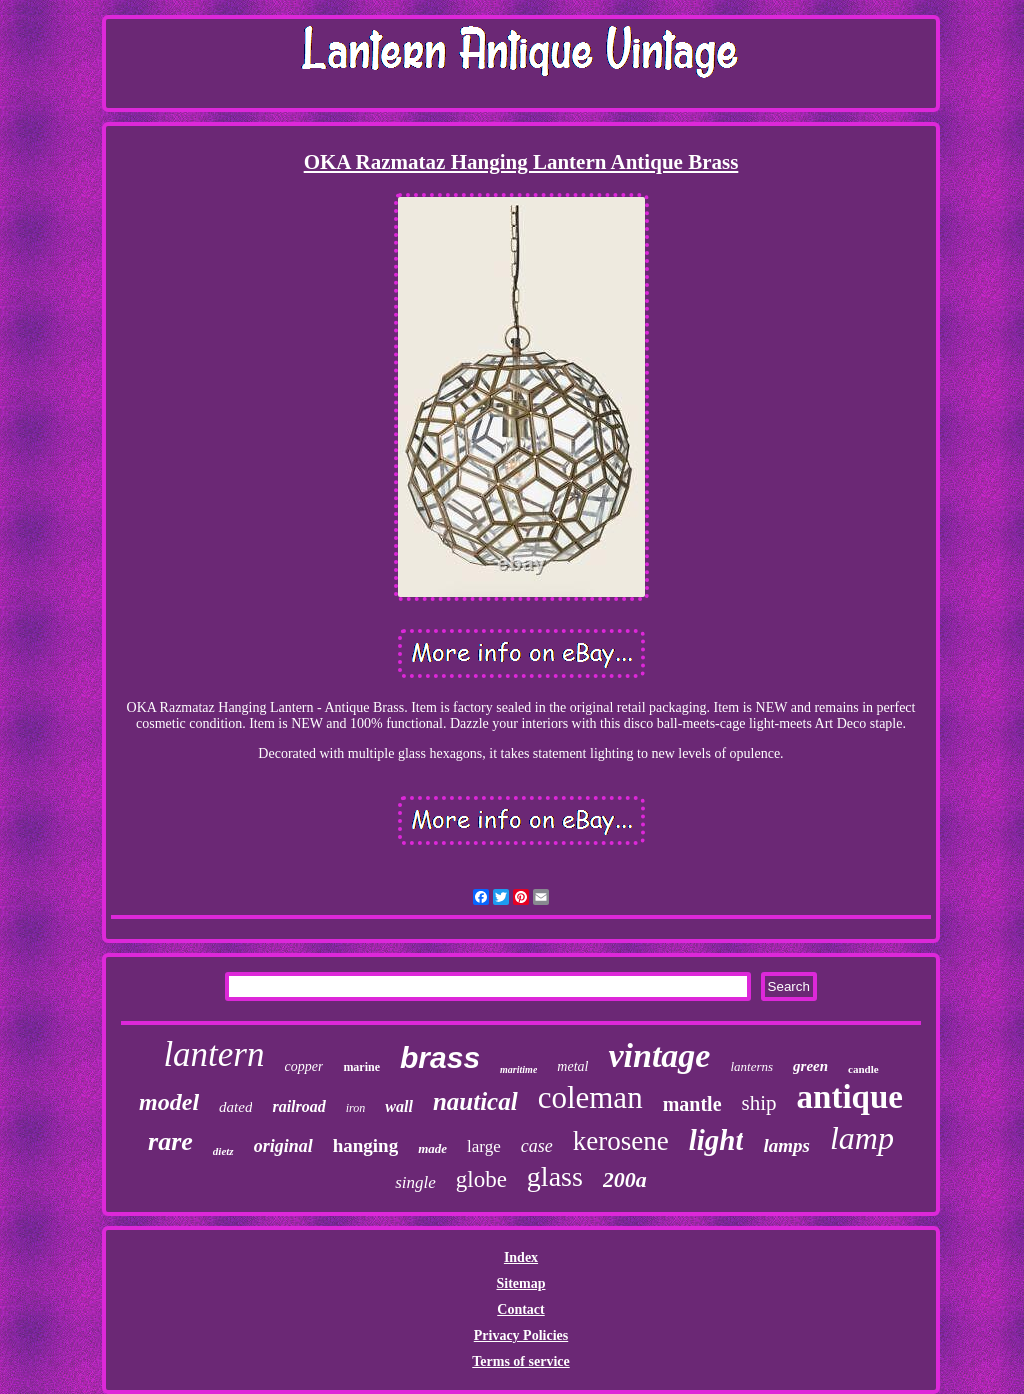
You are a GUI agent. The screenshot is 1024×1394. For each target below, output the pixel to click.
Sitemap (520, 1283)
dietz (223, 1151)
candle (863, 1069)
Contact (520, 1309)
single (415, 1182)
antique (850, 1097)
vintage (659, 1055)
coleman (590, 1097)
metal (572, 1066)
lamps (786, 1145)
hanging (365, 1145)
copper (303, 1066)
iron (356, 1108)
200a (625, 1179)
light (716, 1140)
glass (555, 1176)
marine (361, 1067)
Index (521, 1257)
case (537, 1146)
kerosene (621, 1141)
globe (481, 1179)
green (810, 1066)
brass (440, 1057)
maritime (518, 1069)
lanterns (751, 1066)
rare (170, 1141)
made (432, 1148)
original (283, 1146)
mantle (692, 1104)
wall (399, 1106)
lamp (862, 1138)
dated (235, 1107)
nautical (475, 1101)
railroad (298, 1106)
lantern (213, 1054)
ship (759, 1103)
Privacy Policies (521, 1335)
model (169, 1102)
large (484, 1146)
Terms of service (520, 1361)
